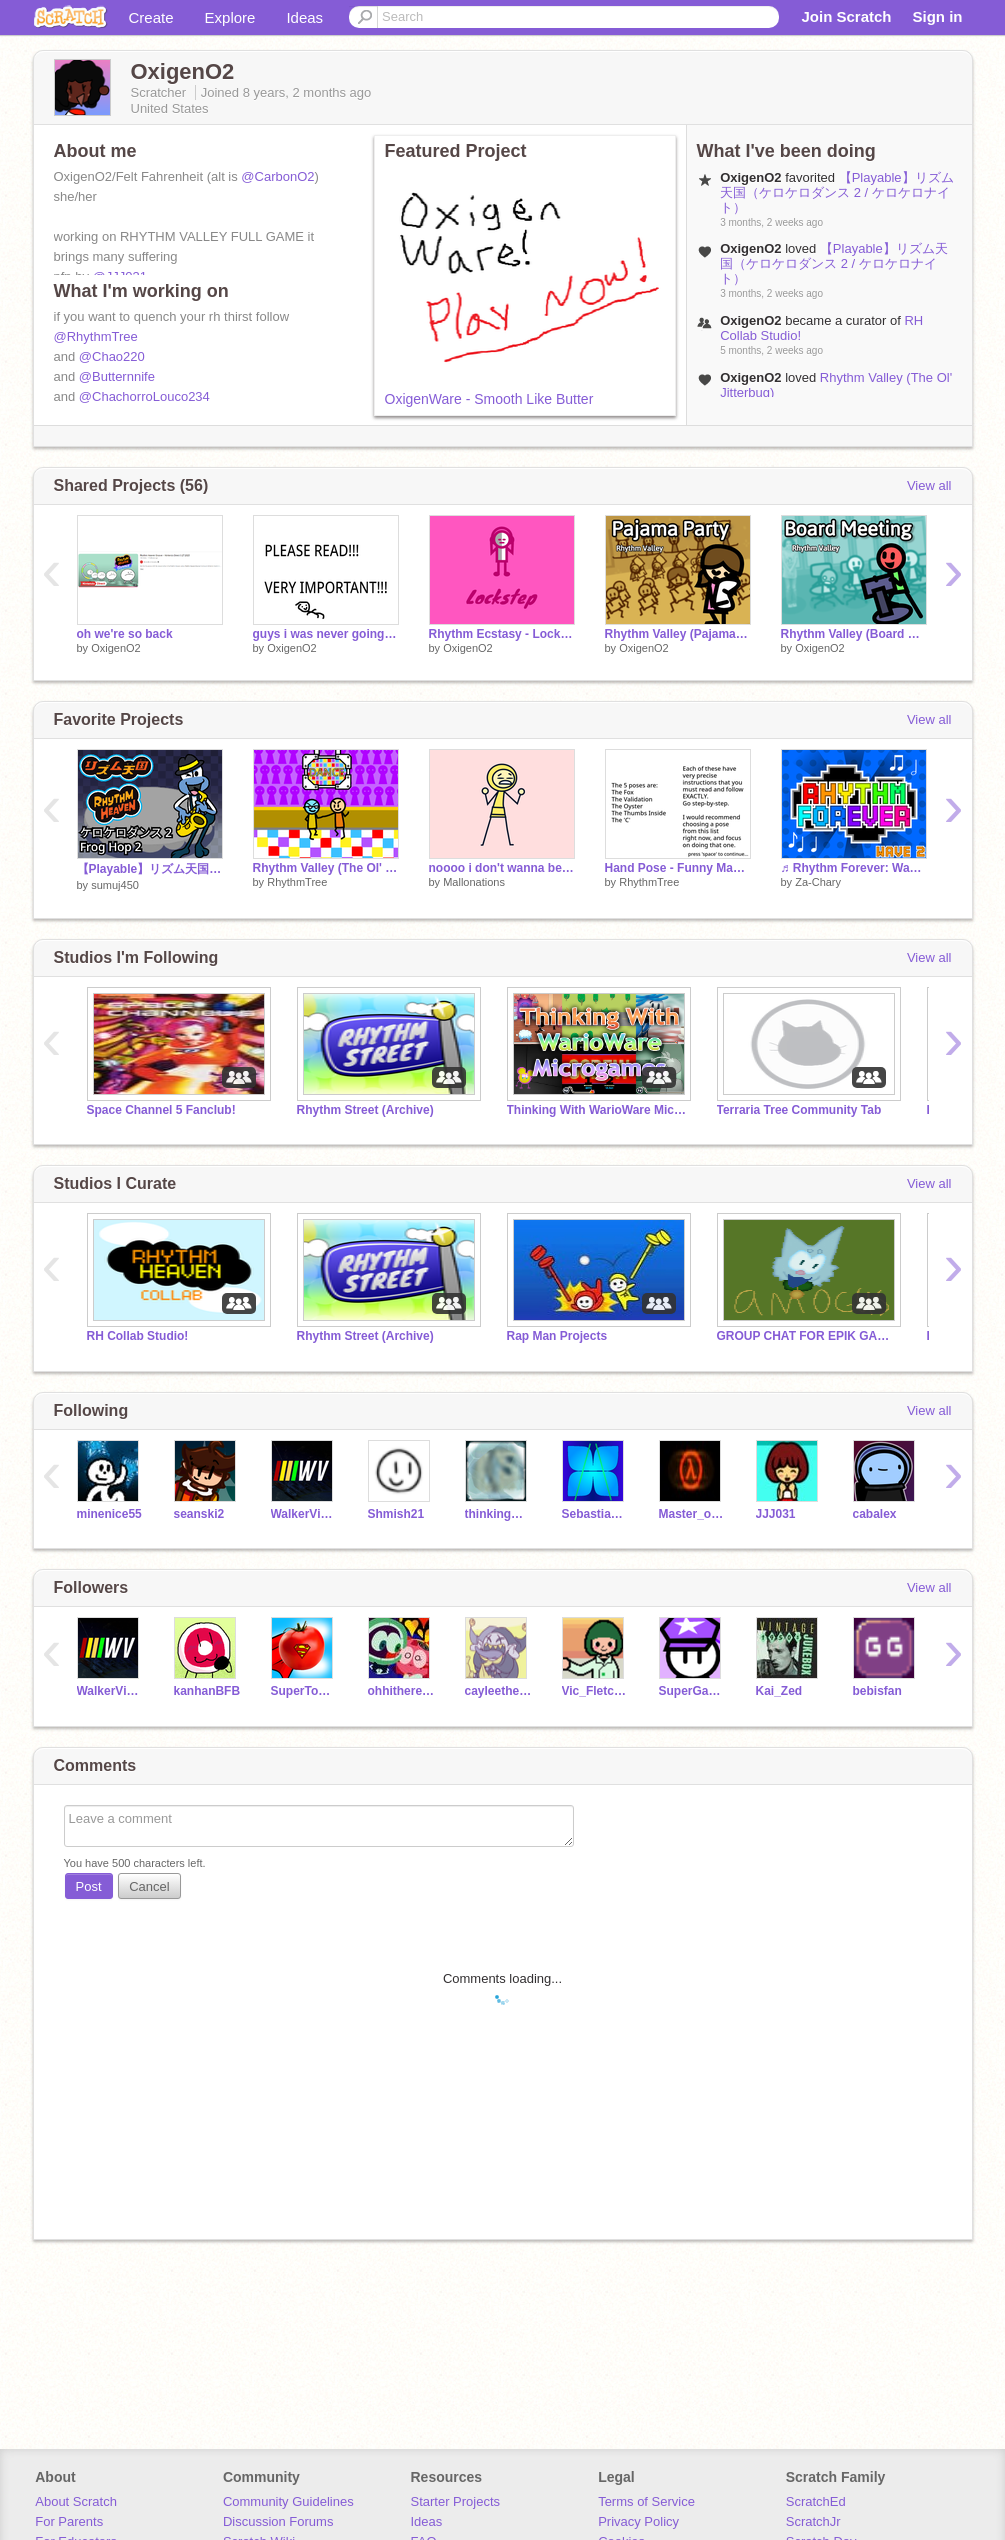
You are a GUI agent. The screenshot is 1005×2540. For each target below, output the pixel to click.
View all (929, 485)
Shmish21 (396, 1514)
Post (89, 1886)
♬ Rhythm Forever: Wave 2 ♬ (854, 868)
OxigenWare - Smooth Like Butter (489, 399)
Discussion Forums (278, 2521)
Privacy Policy (638, 2521)
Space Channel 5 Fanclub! (161, 1110)
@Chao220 (112, 356)
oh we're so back (125, 634)
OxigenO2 (116, 648)
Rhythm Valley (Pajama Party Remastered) (678, 634)
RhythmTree (297, 882)
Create (151, 17)
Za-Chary (818, 882)
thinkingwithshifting (498, 1514)
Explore (230, 17)
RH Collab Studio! (138, 1336)
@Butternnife (117, 376)
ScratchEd (816, 2501)
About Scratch (76, 2501)
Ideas (304, 17)
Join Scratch (846, 16)
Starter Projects (456, 2501)
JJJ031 (776, 1514)
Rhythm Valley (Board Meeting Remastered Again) (854, 634)
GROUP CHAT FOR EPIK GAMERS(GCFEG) (807, 1336)
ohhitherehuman (401, 1691)
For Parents (69, 2521)
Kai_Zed (779, 1691)
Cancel (149, 1886)
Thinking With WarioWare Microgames (597, 1110)
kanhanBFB (207, 1691)
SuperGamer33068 (692, 1691)
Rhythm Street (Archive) (365, 1110)
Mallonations (474, 882)
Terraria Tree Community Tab (799, 1110)
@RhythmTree (96, 336)
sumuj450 (115, 885)
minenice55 (109, 1514)
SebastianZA (595, 1514)
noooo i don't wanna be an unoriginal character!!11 (502, 868)
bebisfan (877, 1691)
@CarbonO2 (277, 176)
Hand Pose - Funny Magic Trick (678, 868)
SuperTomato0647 (304, 1691)
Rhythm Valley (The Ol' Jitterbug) (326, 868)
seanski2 (199, 1514)
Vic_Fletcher (595, 1691)
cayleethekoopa (498, 1691)
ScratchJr (813, 2521)
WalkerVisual (304, 1514)
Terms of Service (646, 2501)
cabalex (875, 1514)
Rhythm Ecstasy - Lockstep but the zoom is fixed (502, 634)
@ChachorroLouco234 (144, 396)
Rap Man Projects (557, 1336)
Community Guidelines (288, 2501)
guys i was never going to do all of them (326, 634)
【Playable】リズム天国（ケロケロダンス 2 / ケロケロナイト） (836, 192)
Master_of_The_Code (692, 1514)
